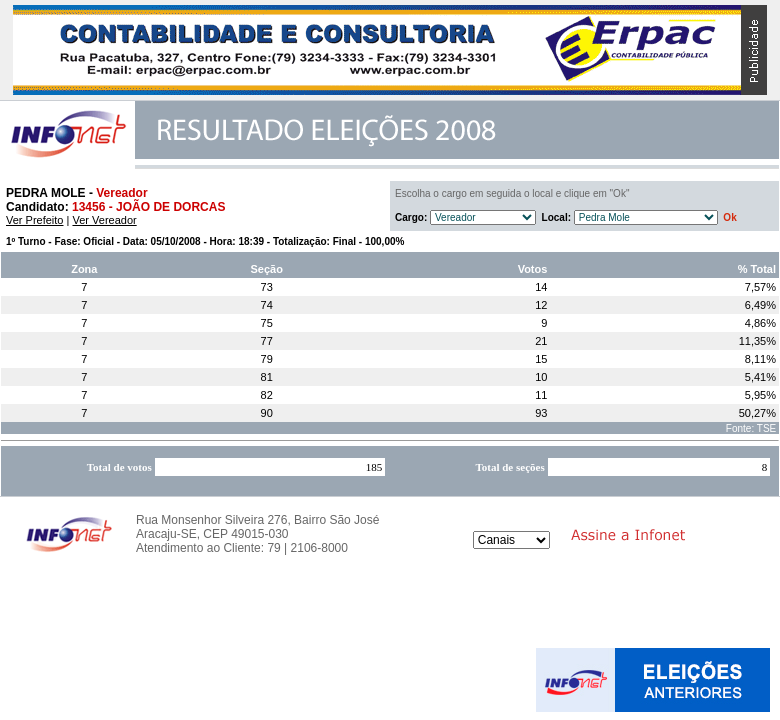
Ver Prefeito (34, 220)
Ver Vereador (104, 220)
